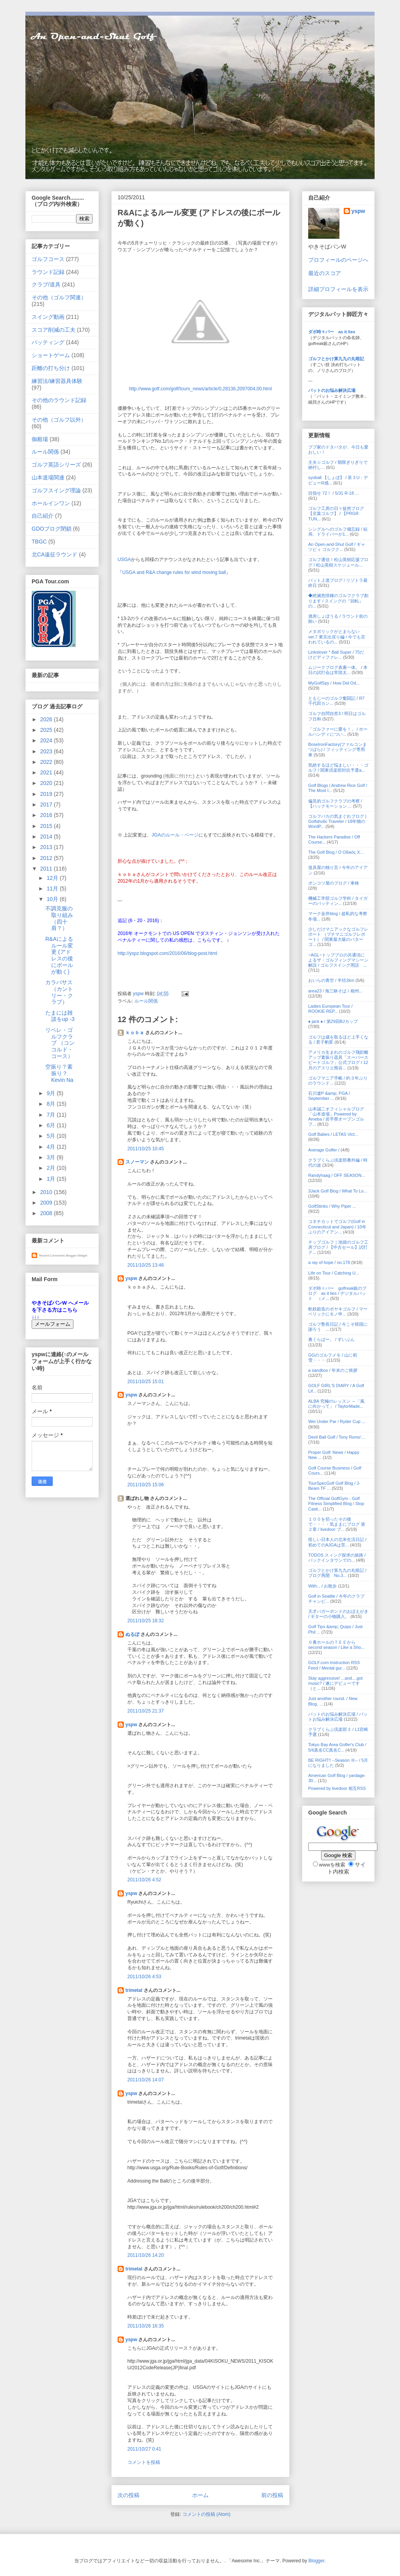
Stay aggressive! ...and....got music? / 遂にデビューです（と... (335, 1683)
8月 (51, 1104)
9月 (51, 1093)
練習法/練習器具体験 (57, 381)
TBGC (39, 541)
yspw (131, 1278)
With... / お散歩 (322, 1586)
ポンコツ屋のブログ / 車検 (333, 883)
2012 (47, 858)
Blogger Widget (76, 1255)
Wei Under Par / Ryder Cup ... (336, 1421)
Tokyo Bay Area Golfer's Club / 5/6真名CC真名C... (337, 1747)
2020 (47, 783)
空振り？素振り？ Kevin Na (59, 1073)
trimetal (133, 1990)
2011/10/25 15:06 (145, 1484)
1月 (51, 1179)
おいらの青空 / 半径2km (331, 980)
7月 (51, 1115)
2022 (47, 762)
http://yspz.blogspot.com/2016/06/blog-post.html (167, 953)
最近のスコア (324, 273)
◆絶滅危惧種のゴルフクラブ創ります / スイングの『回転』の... (338, 600)
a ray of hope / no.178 (329, 1262)
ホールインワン (51, 503)
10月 (52, 899)
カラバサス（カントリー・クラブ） (59, 992)
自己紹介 (43, 516)
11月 (52, 888)
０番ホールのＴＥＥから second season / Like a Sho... (336, 1645)
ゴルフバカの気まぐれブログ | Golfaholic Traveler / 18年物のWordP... (337, 821)
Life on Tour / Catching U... (333, 1273)
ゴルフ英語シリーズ (56, 464)
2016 (47, 815)
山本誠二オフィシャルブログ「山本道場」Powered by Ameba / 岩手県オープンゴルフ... (336, 1117)
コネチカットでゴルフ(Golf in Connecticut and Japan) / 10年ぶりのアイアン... (337, 1226)
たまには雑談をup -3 (60, 1016)
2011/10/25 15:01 (145, 1381)
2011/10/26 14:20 (145, 2255)
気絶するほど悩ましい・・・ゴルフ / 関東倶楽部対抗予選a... (338, 767)
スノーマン (137, 1162)
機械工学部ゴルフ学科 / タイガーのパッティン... (338, 901)
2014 (47, 836)
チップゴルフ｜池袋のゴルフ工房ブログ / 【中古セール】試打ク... (338, 1247)
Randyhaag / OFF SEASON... (336, 1175)
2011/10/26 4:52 (144, 1879)
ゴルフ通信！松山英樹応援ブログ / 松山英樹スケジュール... (338, 562)
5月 (51, 1136)
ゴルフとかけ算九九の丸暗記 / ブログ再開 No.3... (337, 1573)
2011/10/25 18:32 (145, 1620)
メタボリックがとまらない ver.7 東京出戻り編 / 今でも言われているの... (336, 636)
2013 (47, 847)
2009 (47, 1203)
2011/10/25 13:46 (145, 1265)
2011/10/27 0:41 (144, 2449)
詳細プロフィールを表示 (338, 289)
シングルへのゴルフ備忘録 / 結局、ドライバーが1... (338, 531)
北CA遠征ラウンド (54, 554)
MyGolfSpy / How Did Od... (333, 683)
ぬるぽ (132, 1634)
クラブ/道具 (46, 284)
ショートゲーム (51, 355)
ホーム (200, 2495)
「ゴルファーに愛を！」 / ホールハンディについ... (338, 732)
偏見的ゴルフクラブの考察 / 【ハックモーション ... (335, 803)
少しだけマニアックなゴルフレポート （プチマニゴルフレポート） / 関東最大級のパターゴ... (338, 937)
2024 (47, 740)
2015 (47, 826)
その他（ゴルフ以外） (59, 420)
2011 (47, 868)
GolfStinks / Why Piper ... (332, 1206)
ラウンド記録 (48, 272)
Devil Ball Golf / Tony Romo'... (336, 1437)
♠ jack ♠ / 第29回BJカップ (333, 1021)
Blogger (317, 2560)
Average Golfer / (324, 1150)
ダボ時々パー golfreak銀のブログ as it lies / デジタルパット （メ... (337, 1293)
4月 (51, 1147)
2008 (47, 1213)
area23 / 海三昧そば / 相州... (335, 991)
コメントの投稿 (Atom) (206, 2514)
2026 (47, 719)
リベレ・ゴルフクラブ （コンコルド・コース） (60, 1043)
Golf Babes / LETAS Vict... (333, 1134)
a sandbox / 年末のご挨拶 (332, 1370)
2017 (47, 804)
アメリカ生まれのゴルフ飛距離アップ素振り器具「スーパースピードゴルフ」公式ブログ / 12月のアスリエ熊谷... (338, 1060)
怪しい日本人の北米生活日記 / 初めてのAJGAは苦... (337, 1542)
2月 (51, 1168)
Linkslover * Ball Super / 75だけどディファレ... (336, 655)
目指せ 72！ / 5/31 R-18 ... (333, 493)
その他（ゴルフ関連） (59, 297)
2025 (47, 730)
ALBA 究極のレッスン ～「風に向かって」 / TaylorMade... (336, 1404)
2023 (47, 751)
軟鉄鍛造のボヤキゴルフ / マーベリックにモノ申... (338, 1311)
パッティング (48, 342)
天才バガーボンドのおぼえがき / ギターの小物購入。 (338, 1614)
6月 (51, 1125)
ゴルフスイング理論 (56, 490)
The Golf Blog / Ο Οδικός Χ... (336, 852)
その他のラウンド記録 (59, 400)
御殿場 (40, 439)
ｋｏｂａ (134, 1032)
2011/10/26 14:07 (145, 2080)
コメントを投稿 (143, 2462)
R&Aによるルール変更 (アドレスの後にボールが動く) (59, 955)
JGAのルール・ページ (175, 835)
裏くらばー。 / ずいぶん (331, 1339)
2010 (47, 1192)
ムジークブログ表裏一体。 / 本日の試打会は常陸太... (338, 670)
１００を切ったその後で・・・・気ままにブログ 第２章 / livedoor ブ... (336, 1524)
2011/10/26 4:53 (144, 1976)
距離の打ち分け (51, 368)
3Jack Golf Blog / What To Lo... (337, 1191)
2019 (47, 794)
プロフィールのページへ (338, 260)
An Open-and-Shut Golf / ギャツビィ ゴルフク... (336, 547)
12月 (52, 878)
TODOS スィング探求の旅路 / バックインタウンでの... (337, 1557)
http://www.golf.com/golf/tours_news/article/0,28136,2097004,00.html (200, 388)
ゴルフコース (48, 259)
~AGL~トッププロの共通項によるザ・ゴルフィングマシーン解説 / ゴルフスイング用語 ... (338, 960)
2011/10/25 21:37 (145, 1711)
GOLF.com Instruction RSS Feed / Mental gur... (334, 1665)
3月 (51, 1157)
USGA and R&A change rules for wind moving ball (174, 572)
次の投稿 (128, 2495)
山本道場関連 (48, 477)
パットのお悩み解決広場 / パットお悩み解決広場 (338, 1717)
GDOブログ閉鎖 (51, 529)
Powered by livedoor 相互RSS (337, 1788)
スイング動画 (48, 317)
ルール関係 (146, 1001)
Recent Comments (52, 1255)
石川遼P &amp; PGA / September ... (329, 1096)
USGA (124, 559)
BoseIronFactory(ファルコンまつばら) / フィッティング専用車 (337, 749)
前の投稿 (272, 2495)
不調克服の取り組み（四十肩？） (59, 918)
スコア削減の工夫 (53, 330)
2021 (47, 772)
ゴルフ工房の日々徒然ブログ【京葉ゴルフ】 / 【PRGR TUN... (336, 513)
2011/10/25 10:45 (145, 1148)
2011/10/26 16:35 (145, 2326)
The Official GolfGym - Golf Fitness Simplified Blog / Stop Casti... (336, 1503)
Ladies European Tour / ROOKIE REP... (330, 1009)
